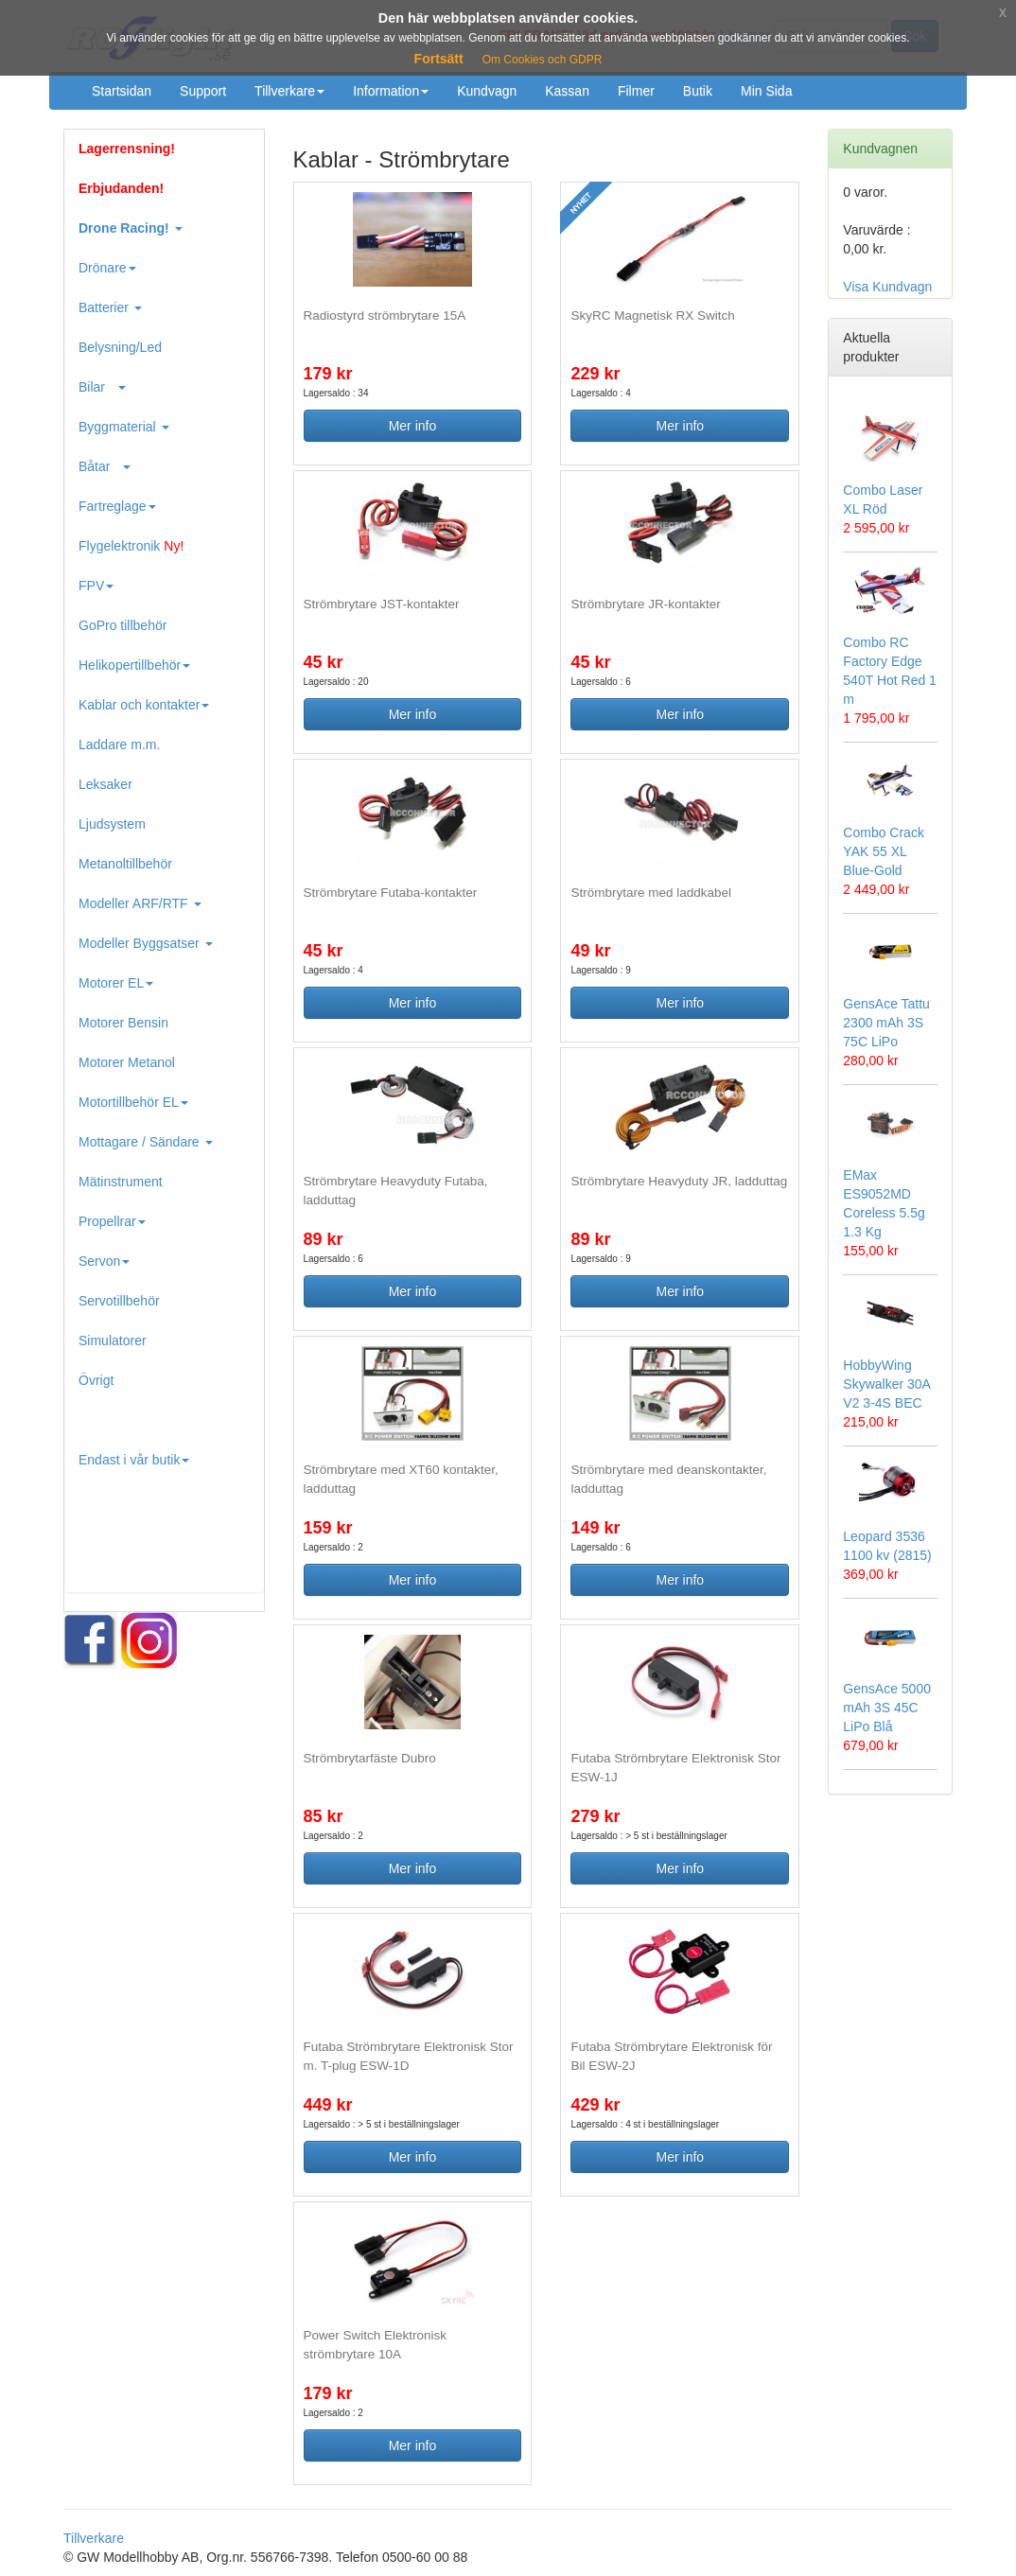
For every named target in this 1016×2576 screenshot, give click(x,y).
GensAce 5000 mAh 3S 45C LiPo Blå (887, 1707)
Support (203, 90)
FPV (96, 585)
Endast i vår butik (134, 1459)
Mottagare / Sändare (146, 1141)
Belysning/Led (120, 347)
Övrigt (96, 1380)
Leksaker (105, 784)
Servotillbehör (119, 1300)
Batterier (110, 307)
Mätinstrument (121, 1181)
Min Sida (766, 90)
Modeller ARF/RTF (140, 903)
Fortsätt (439, 58)
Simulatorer (113, 1340)
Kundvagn (487, 90)
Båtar (105, 466)
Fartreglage (117, 506)
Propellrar (112, 1221)
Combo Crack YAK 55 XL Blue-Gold (883, 851)
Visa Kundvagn (887, 286)
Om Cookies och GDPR (542, 59)
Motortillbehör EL (133, 1102)
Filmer (636, 90)
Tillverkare (289, 90)
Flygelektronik (131, 545)
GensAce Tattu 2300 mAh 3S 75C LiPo (886, 1022)
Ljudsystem (112, 824)
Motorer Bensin (123, 1022)
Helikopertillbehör (134, 665)
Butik (697, 90)
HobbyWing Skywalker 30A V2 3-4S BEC (886, 1384)
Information (391, 90)
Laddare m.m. (119, 744)
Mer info (413, 425)
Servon (104, 1261)
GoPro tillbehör (122, 625)
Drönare (107, 267)
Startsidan (121, 90)
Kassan (567, 90)
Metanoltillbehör (125, 863)
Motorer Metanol (127, 1062)
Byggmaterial (124, 426)
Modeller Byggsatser (146, 943)
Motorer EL (116, 982)
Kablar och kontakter (144, 704)
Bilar (102, 386)
